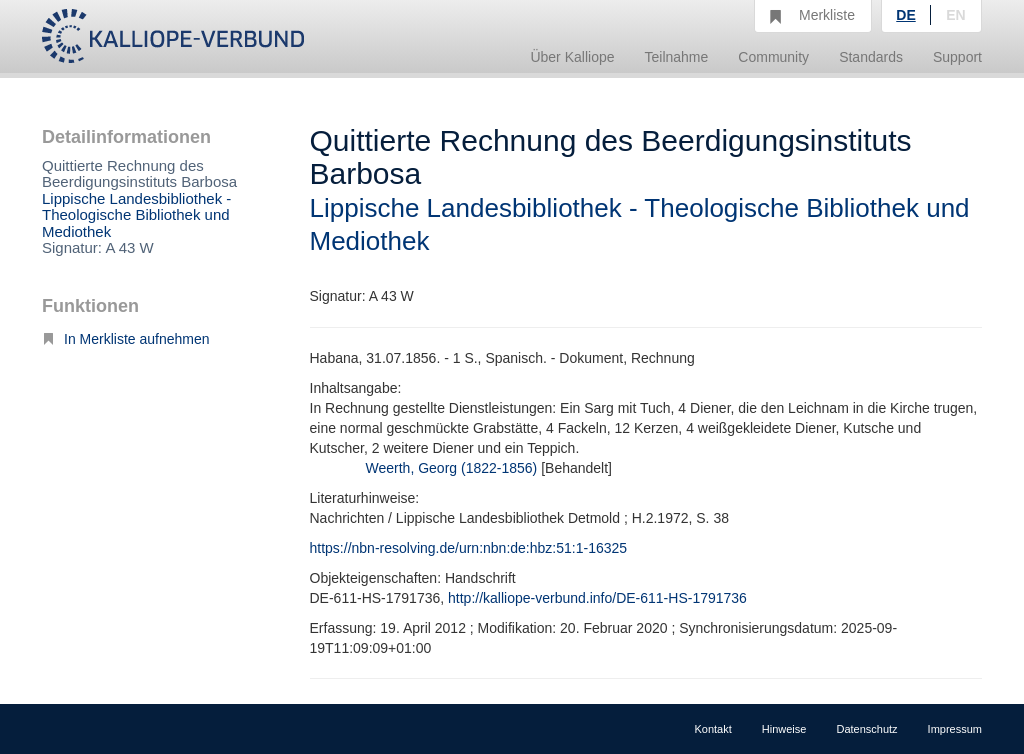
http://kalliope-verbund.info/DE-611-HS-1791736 (597, 598)
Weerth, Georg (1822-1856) (452, 468)
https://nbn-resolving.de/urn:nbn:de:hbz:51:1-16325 (469, 548)
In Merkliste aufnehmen (126, 339)
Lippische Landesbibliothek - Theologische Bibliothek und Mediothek (136, 215)
